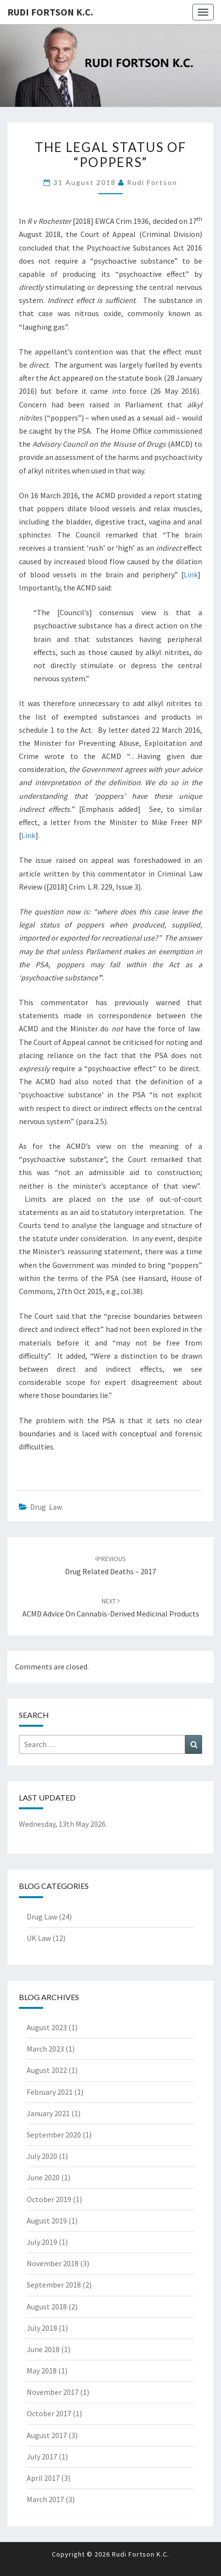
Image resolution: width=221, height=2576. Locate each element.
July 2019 (42, 2242)
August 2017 (47, 2435)
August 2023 (47, 2027)
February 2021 (50, 2092)
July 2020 (42, 2156)
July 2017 (42, 2456)
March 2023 (45, 2049)
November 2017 (53, 2392)
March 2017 (45, 2499)
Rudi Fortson (152, 182)
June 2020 (43, 2177)
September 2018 (54, 2285)
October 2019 (49, 2199)
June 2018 (43, 2349)
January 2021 (48, 2113)
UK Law (39, 1938)
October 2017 (49, 2413)
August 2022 (47, 2070)
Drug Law (46, 1507)
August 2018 (47, 2306)
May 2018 (42, 2370)
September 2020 (54, 2134)
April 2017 (43, 2478)
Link (191, 574)
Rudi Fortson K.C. (50, 12)
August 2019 (47, 2220)
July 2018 (42, 2328)
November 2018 (53, 2263)
